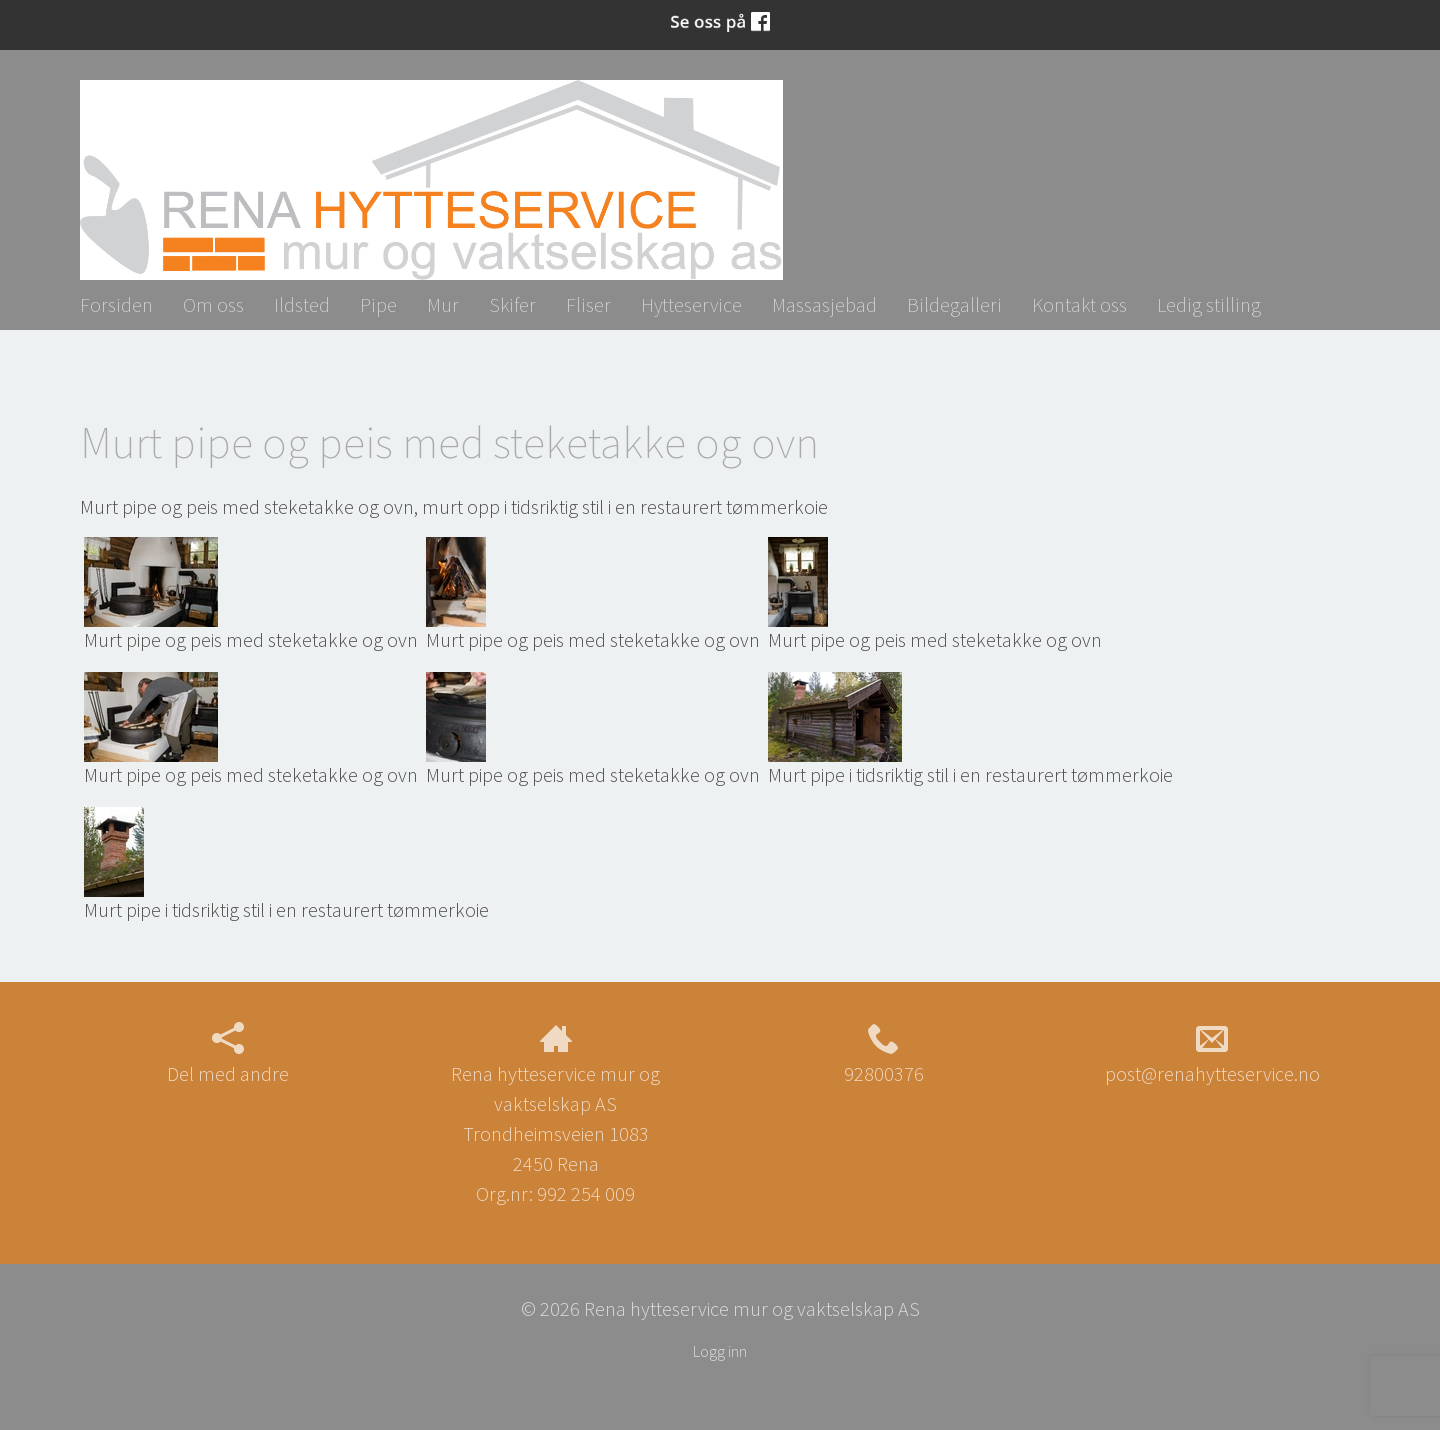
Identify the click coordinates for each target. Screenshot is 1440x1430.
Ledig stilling (1209, 304)
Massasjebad (824, 304)
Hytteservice (691, 304)
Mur (443, 304)
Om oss (213, 304)
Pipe (378, 304)
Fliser (588, 304)
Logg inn (720, 1351)
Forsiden (116, 304)
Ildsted (302, 304)
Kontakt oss (1079, 304)
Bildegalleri (954, 304)
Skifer (512, 304)
